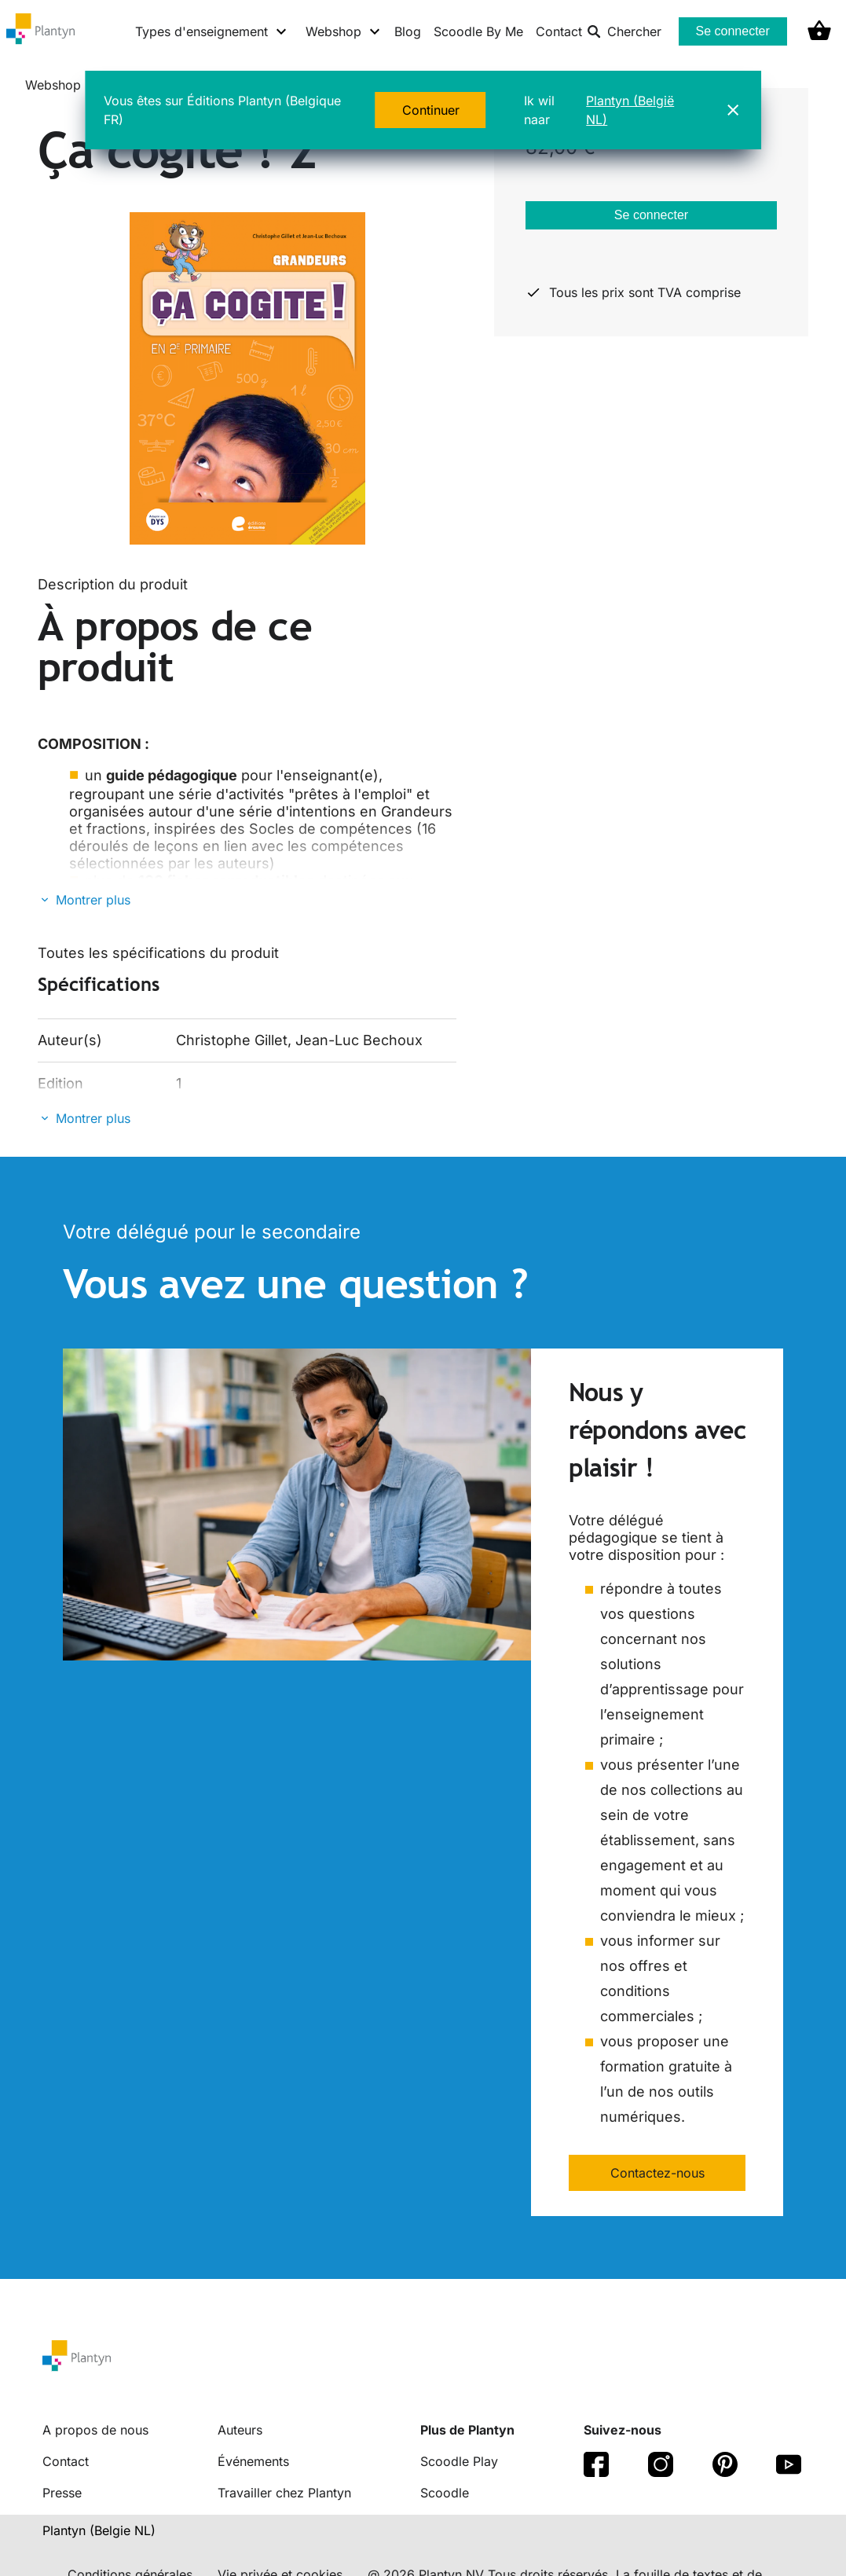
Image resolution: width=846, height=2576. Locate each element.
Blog (407, 31)
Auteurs (240, 2430)
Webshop (53, 85)
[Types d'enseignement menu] (211, 31)
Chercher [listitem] (624, 31)
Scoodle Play (459, 2461)
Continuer (431, 110)
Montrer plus (93, 900)
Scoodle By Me (478, 31)
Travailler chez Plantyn (284, 2493)
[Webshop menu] (344, 31)
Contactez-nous (657, 2173)
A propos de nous (95, 2430)
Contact (559, 31)
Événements (253, 2461)
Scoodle (444, 2493)
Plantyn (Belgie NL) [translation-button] (99, 2530)
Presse (62, 2493)
